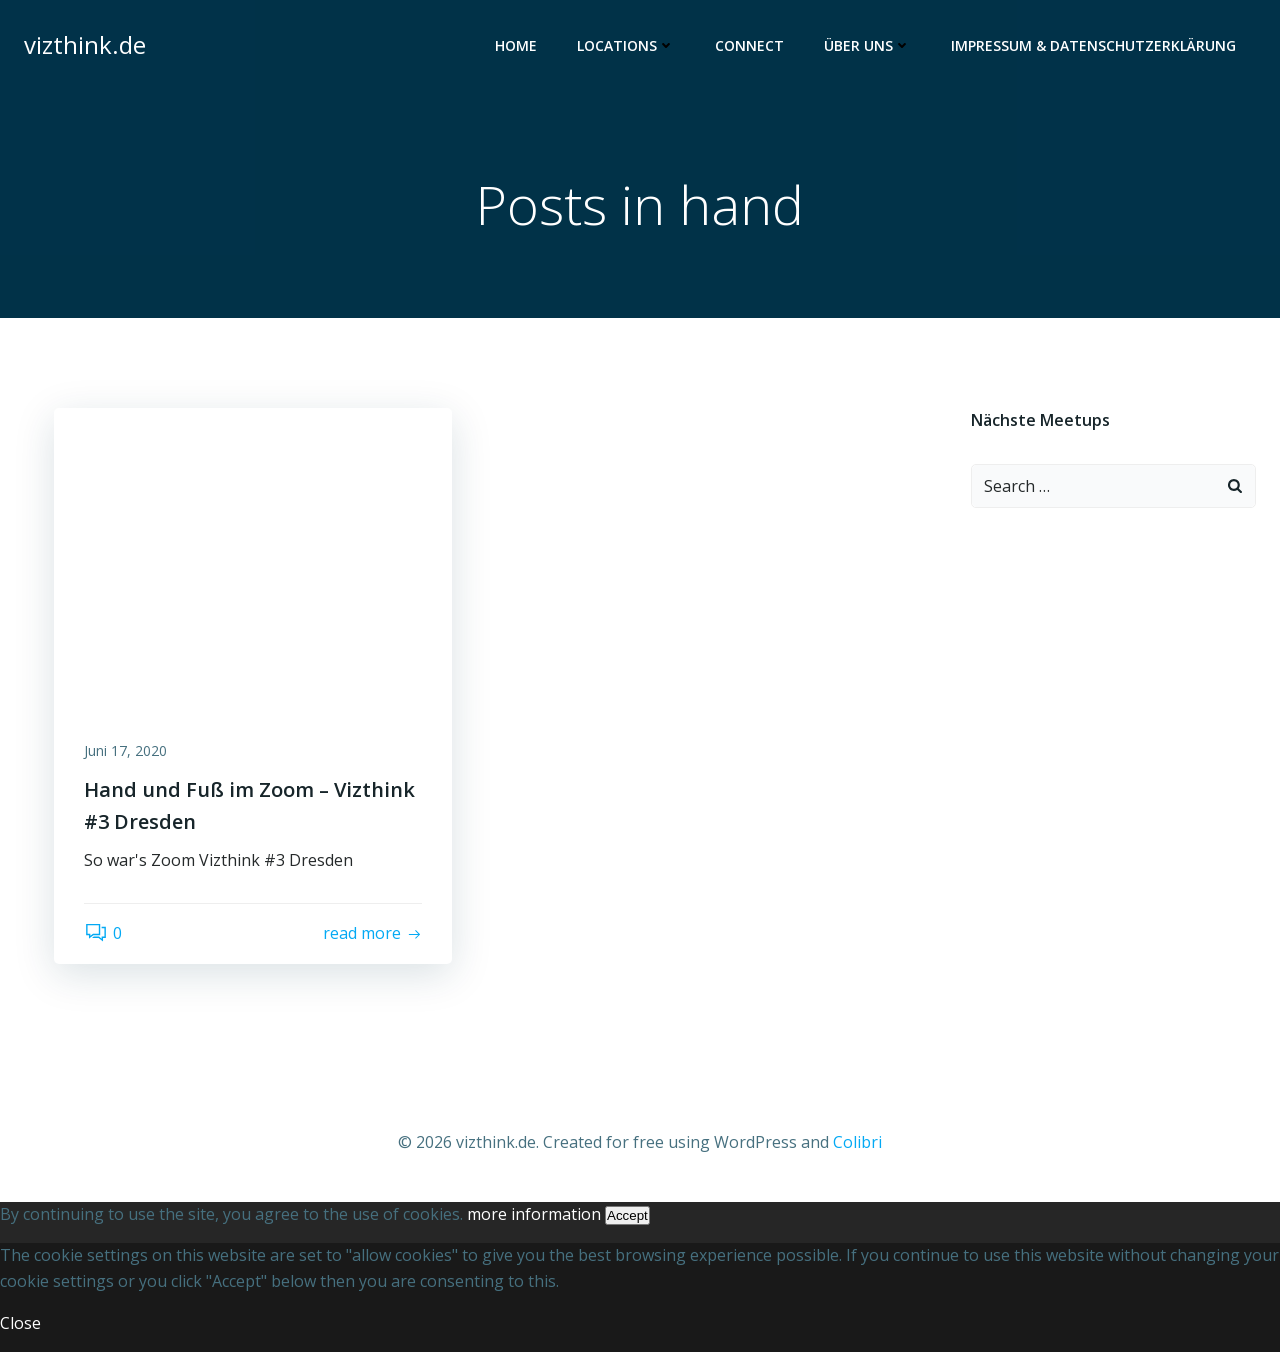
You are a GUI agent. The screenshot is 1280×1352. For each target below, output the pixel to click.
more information (534, 1214)
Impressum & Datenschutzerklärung (1093, 45)
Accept (627, 1215)
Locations (626, 45)
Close (20, 1323)
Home (516, 45)
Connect (749, 45)
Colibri (857, 1142)
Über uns (867, 45)
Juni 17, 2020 (125, 750)
